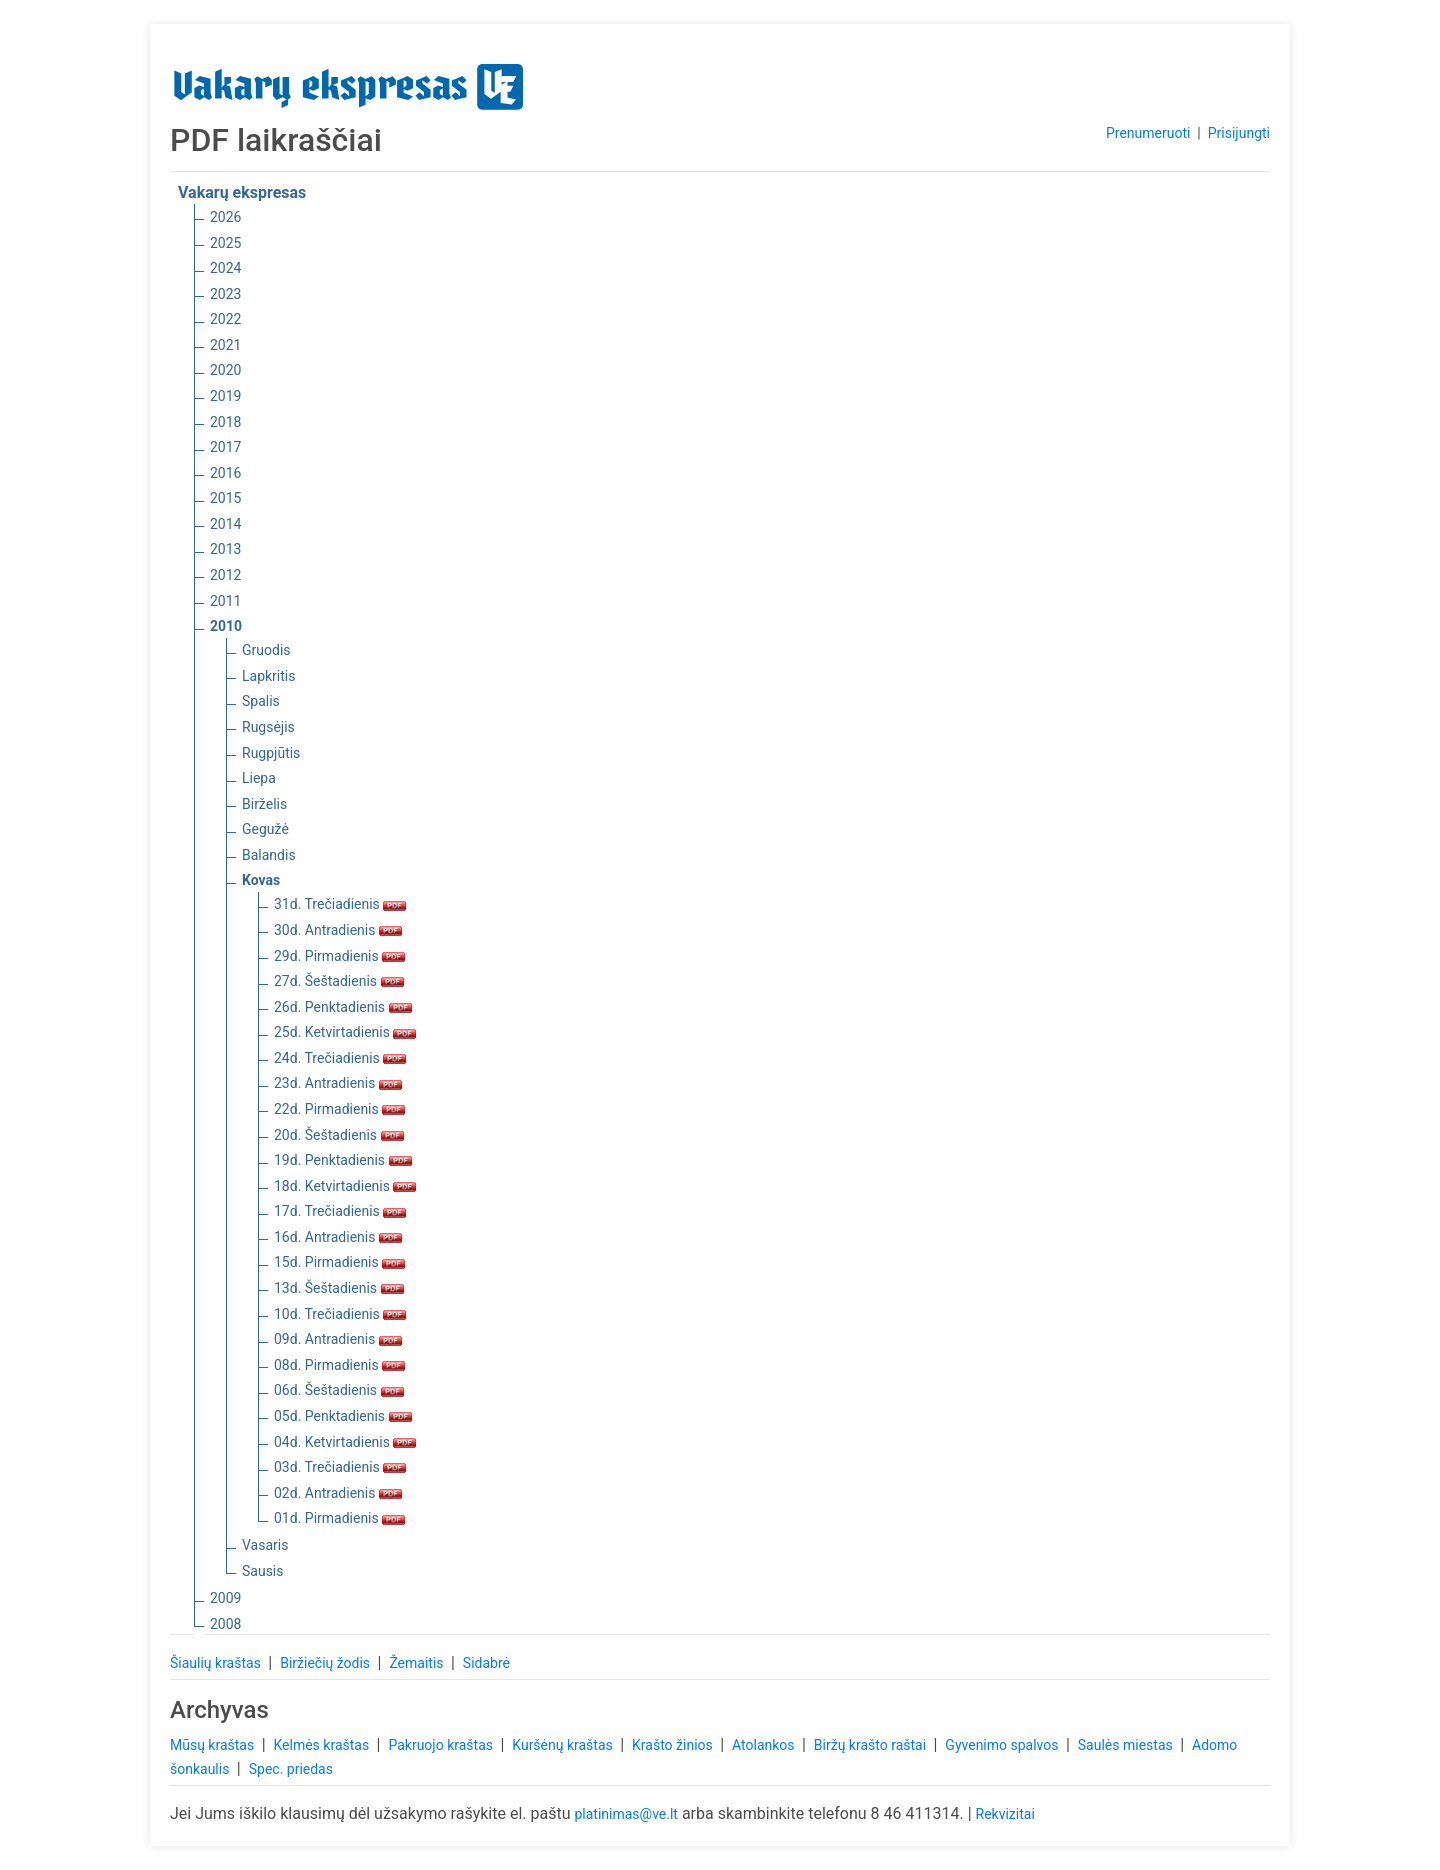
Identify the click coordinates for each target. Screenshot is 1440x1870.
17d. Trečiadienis (340, 1211)
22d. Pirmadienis (339, 1109)
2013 (225, 549)
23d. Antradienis (338, 1083)
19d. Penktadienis (343, 1160)
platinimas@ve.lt (625, 1814)
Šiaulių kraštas (217, 1663)
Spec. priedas (291, 1769)
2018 (225, 422)
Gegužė (265, 829)
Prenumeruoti (1148, 133)
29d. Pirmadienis (339, 956)
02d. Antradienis (338, 1493)
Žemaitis (418, 1663)
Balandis (269, 855)
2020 (225, 370)
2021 (225, 345)
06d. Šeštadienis (339, 1390)
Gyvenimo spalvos (1003, 1745)
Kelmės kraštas (322, 1745)
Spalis (261, 701)
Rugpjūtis (271, 753)
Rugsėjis (268, 727)
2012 (225, 575)
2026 (225, 217)
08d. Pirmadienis (339, 1365)
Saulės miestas (1127, 1745)
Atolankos (765, 1745)
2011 (225, 601)
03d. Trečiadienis (340, 1467)
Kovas (261, 880)
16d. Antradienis (338, 1237)
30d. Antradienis (338, 930)
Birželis (264, 804)
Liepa (259, 778)
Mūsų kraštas (214, 1745)
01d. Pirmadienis (339, 1518)
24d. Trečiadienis (340, 1058)
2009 (225, 1598)
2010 (226, 626)
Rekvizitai (1005, 1814)
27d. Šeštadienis (339, 981)
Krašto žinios (674, 1745)
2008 (225, 1624)
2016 (225, 473)
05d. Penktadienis (343, 1416)
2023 (225, 294)
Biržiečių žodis (326, 1663)
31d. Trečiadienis (340, 904)
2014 (225, 524)
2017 (225, 447)
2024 (225, 268)
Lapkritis (268, 676)
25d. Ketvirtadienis (345, 1032)
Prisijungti (1239, 133)
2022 (225, 319)
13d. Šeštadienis (339, 1288)
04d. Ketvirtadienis (345, 1442)
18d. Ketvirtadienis (345, 1186)
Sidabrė (486, 1663)
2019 (225, 396)
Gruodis (266, 650)
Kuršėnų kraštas (564, 1745)
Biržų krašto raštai (872, 1745)
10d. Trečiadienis (340, 1314)
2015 (225, 498)
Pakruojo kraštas (442, 1745)
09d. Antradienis (338, 1339)
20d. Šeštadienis (339, 1135)
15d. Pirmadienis (339, 1262)
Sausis (263, 1571)
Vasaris (265, 1545)
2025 (225, 243)
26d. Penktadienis (343, 1007)
